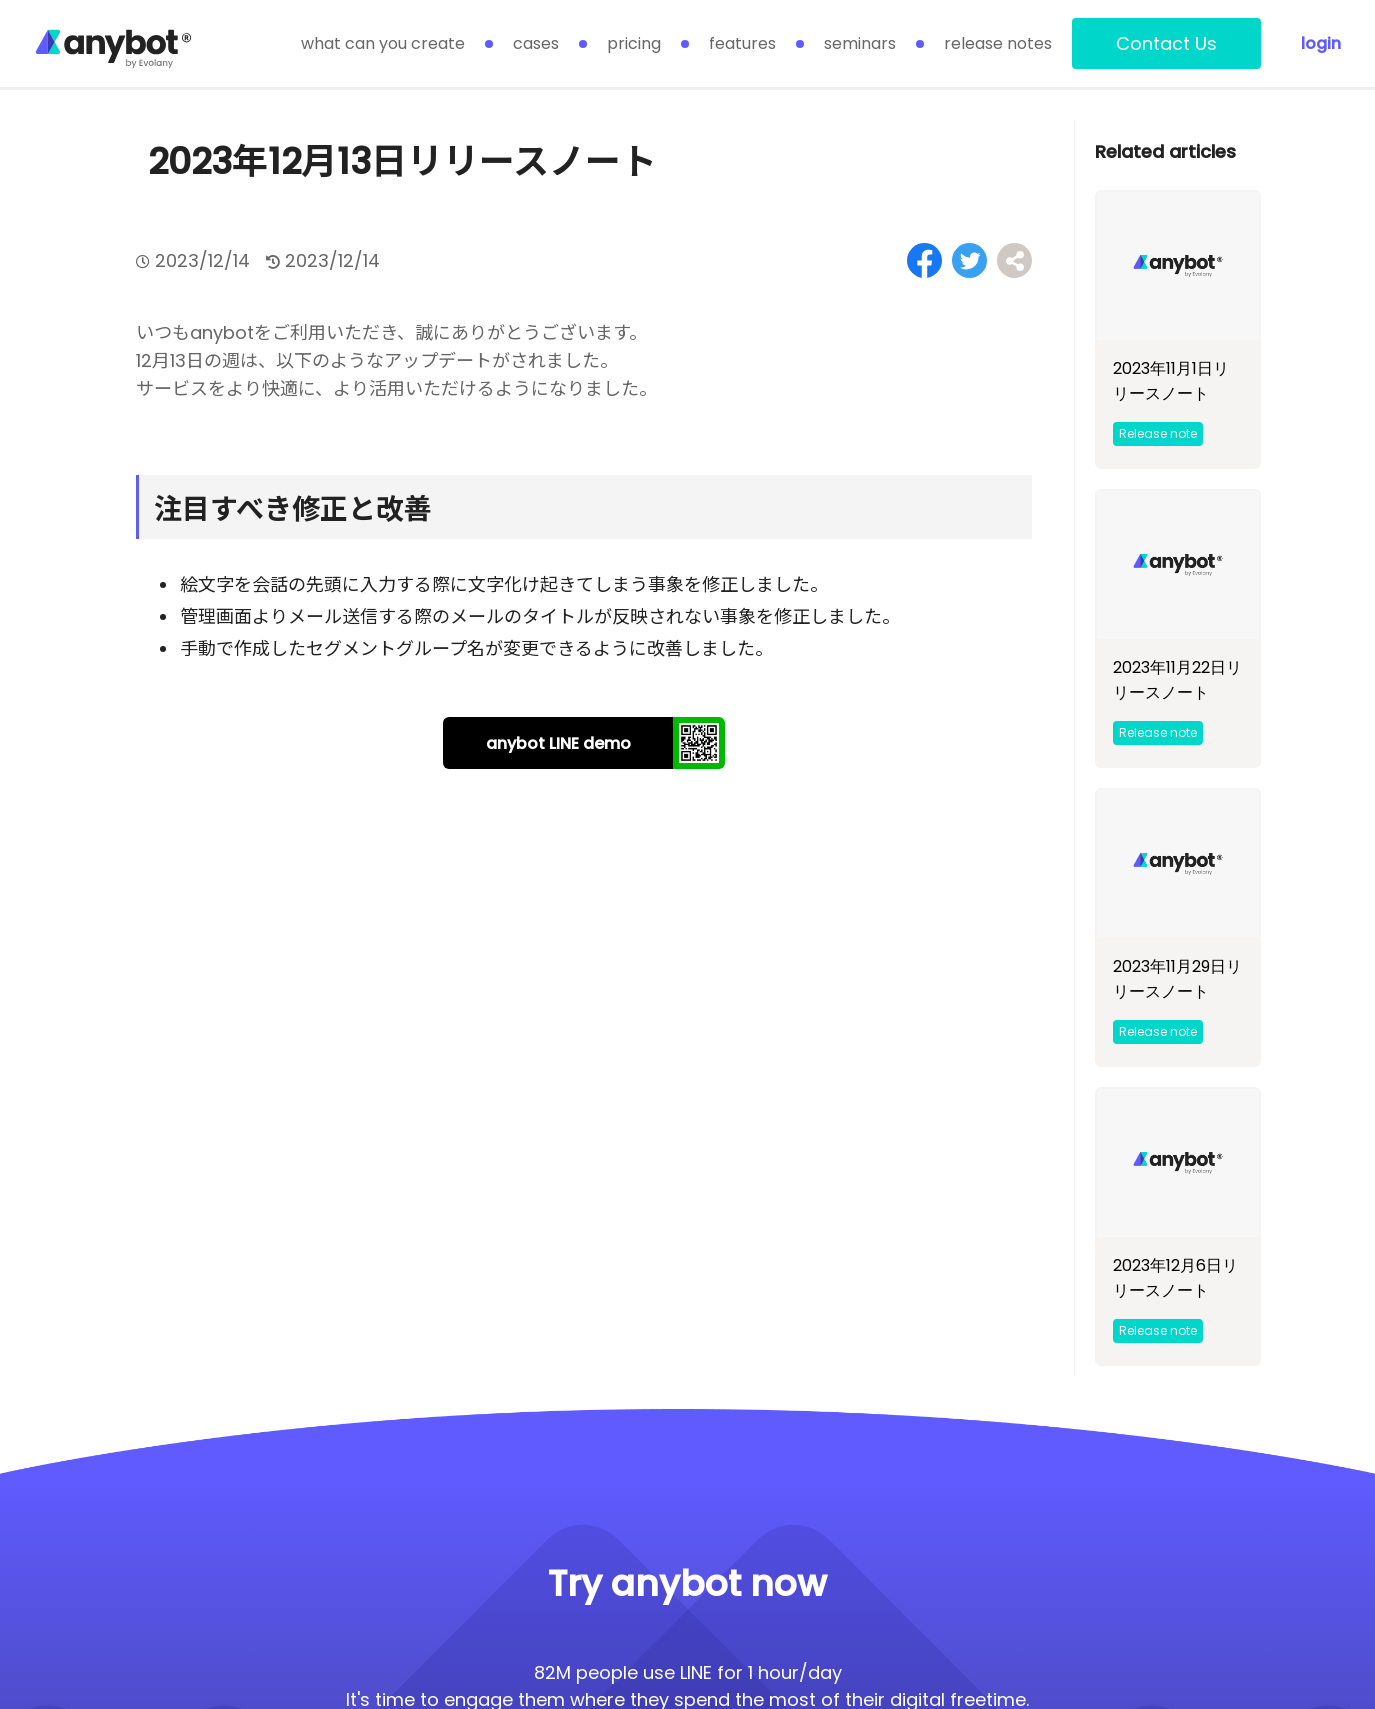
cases (536, 43)
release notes (998, 43)
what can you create (383, 43)
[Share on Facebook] (924, 260)
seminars (860, 43)
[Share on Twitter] (969, 260)
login (1321, 43)
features (742, 43)
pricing (634, 43)
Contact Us (1166, 43)
